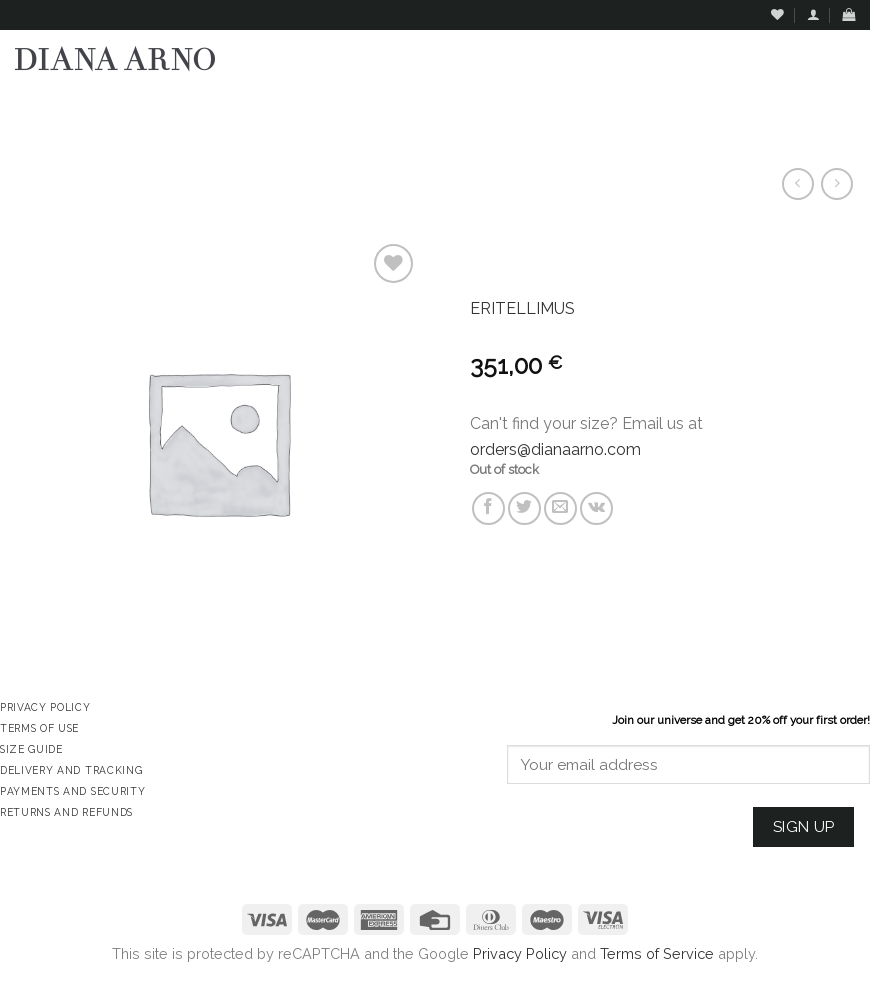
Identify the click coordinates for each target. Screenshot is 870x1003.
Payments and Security (72, 791)
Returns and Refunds (66, 812)
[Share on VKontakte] (596, 508)
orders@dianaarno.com (555, 449)
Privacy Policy (520, 953)
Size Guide (31, 749)
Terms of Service (657, 953)
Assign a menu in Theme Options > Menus (651, 105)
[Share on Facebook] (488, 508)
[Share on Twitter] (524, 508)
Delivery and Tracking (71, 770)
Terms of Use (39, 728)
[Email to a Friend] (560, 508)
